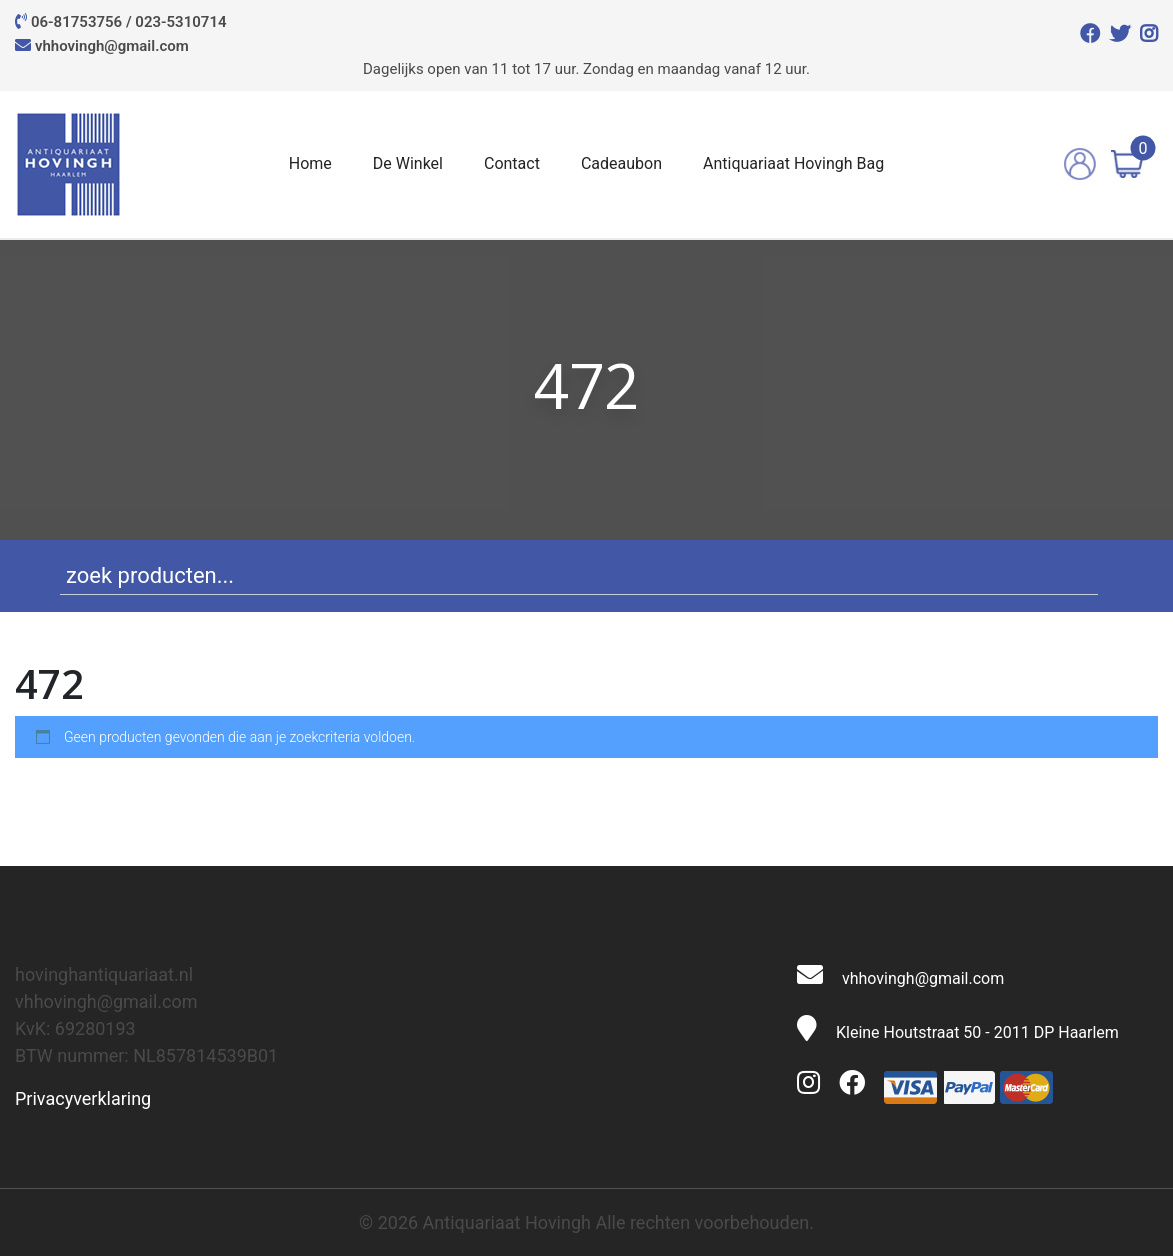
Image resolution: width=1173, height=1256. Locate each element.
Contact (512, 163)
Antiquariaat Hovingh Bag (793, 163)
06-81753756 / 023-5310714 (129, 22)
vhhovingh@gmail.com (112, 46)
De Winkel (408, 163)
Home (310, 163)
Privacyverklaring (83, 1098)
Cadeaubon (621, 163)
